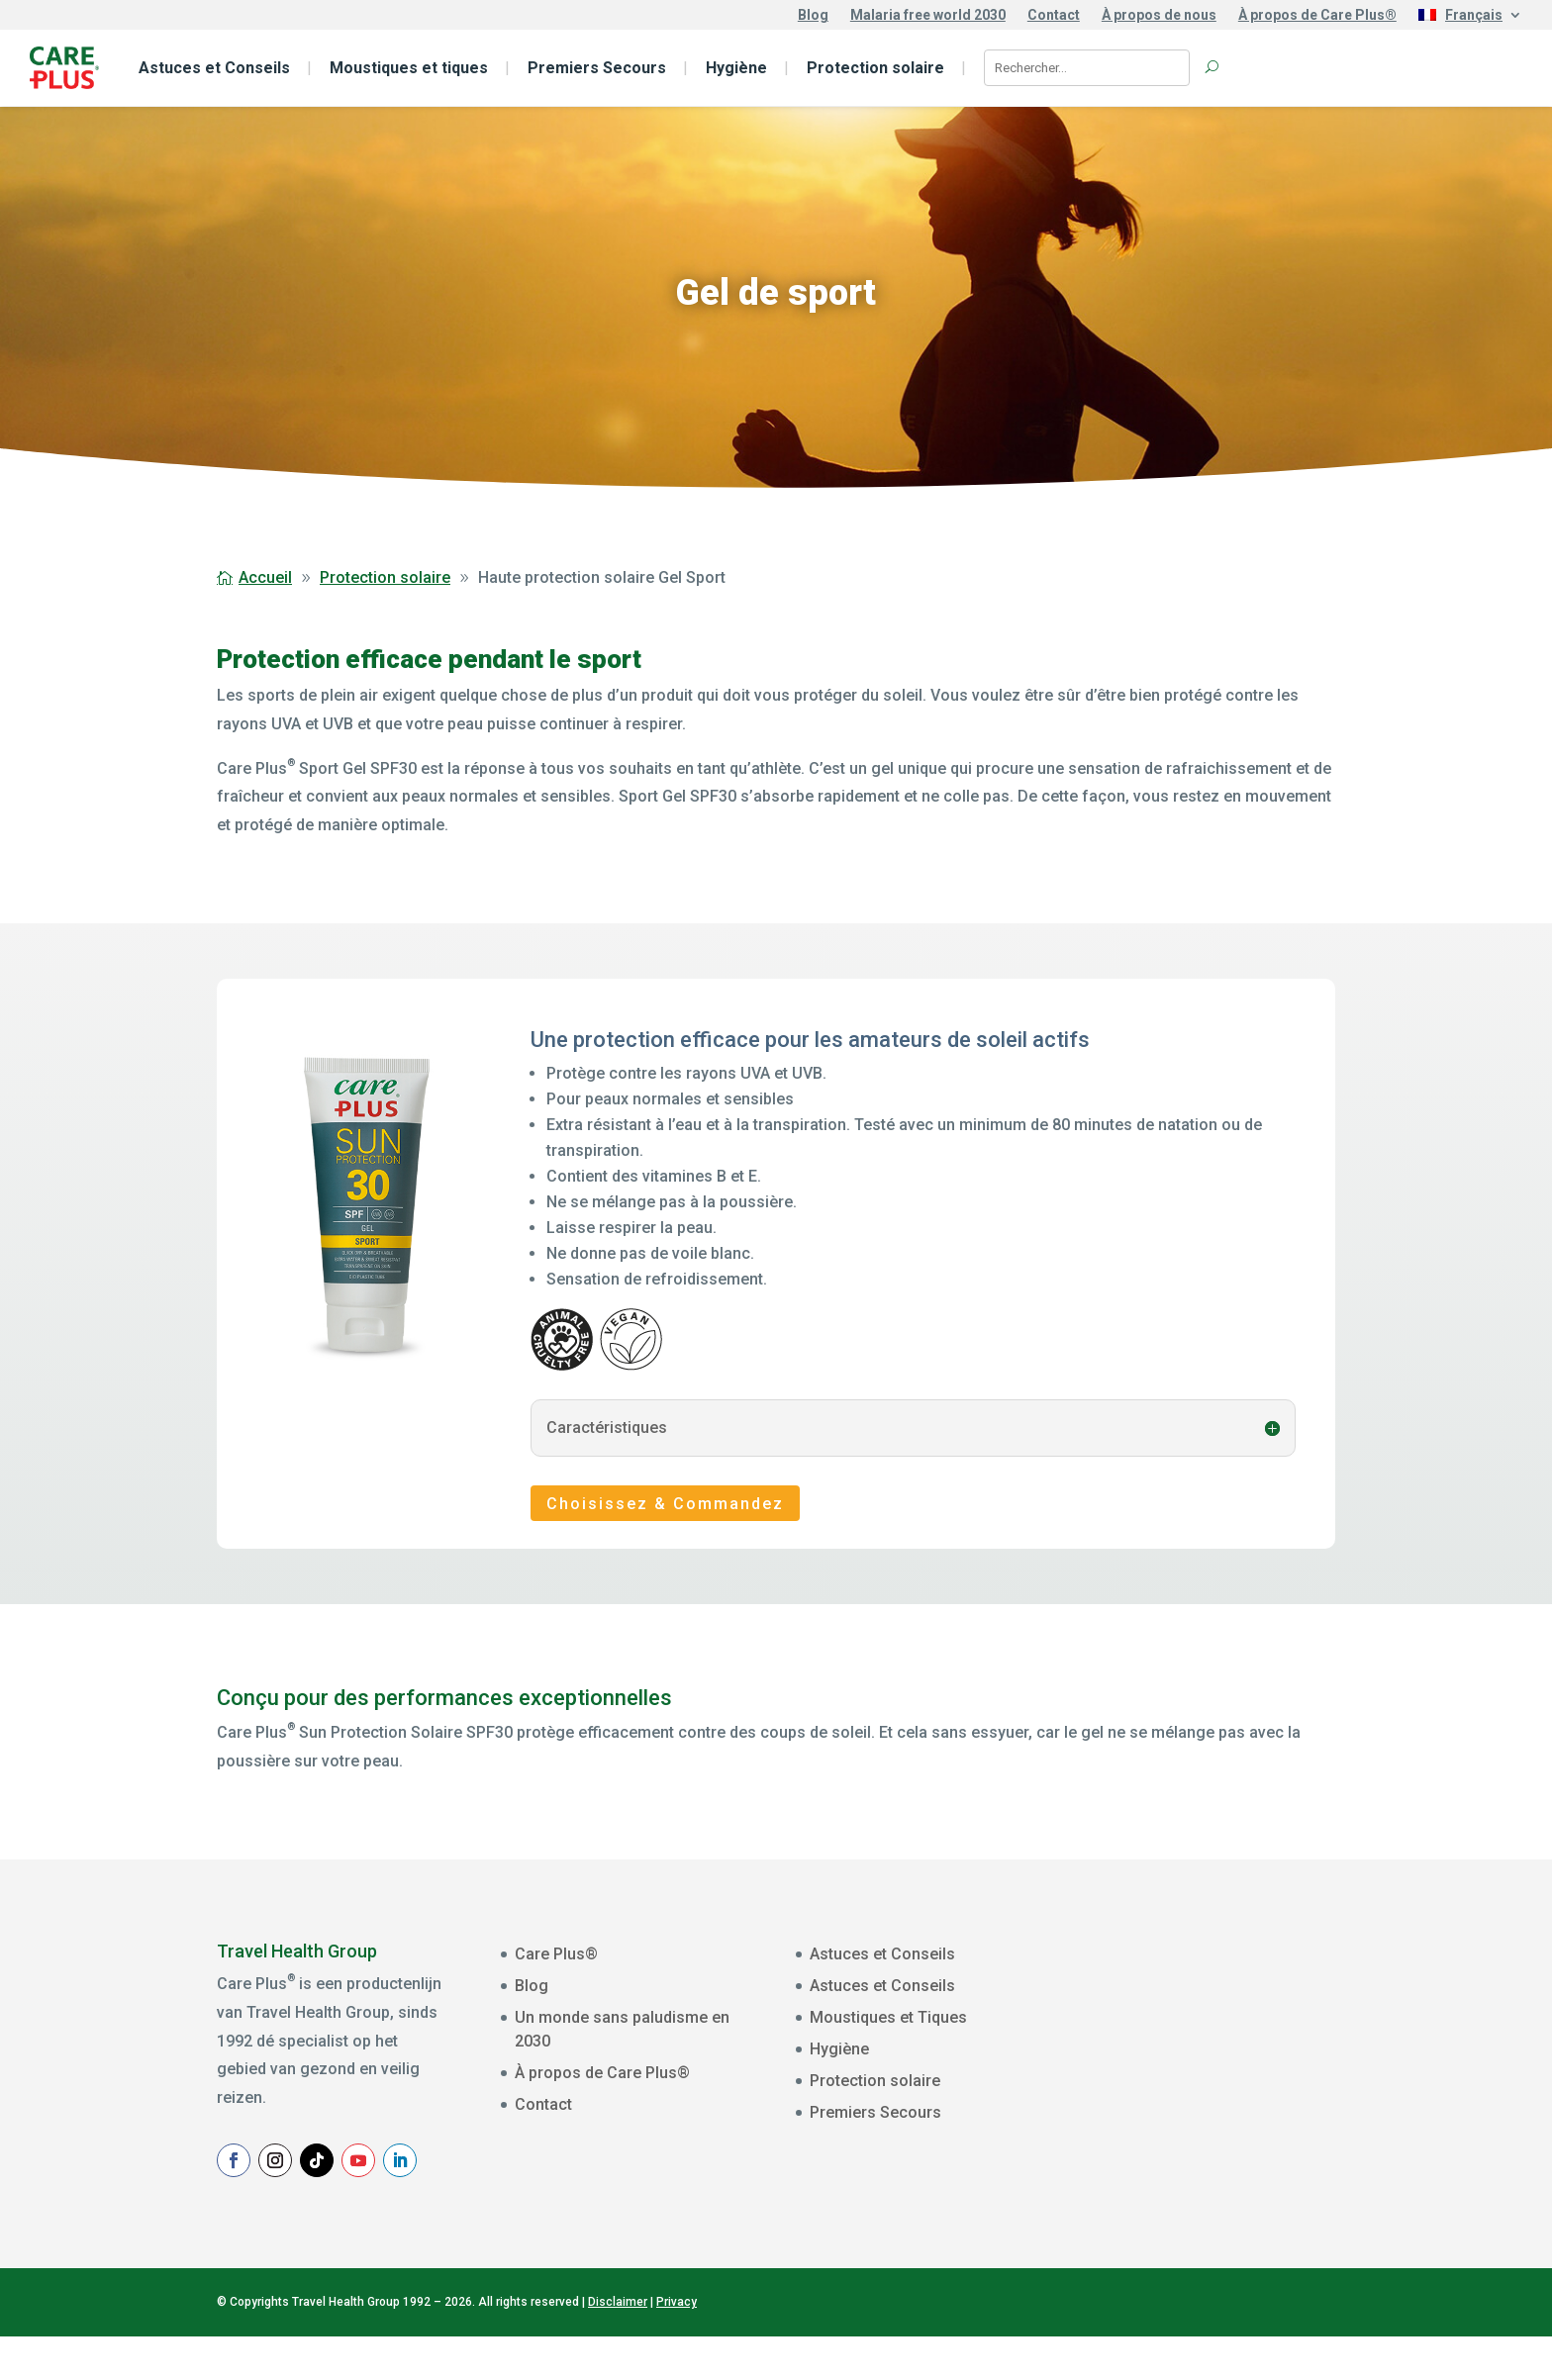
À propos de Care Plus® (1317, 15)
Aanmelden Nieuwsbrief (1250, 2176)
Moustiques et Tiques (888, 2017)
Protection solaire (875, 67)
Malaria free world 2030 (928, 15)
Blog (813, 15)
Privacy (676, 2345)
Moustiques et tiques (409, 67)
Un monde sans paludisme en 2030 (622, 2029)
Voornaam (1159, 2038)
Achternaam (1164, 2100)
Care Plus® (556, 1954)
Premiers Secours (597, 67)
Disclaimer (617, 2345)
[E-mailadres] (1250, 2005)
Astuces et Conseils (214, 67)
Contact (1053, 15)
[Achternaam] (1250, 2127)
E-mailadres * (1168, 1976)
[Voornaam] (1250, 2066)
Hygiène (736, 67)
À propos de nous (1159, 15)
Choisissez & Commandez (665, 1503)
